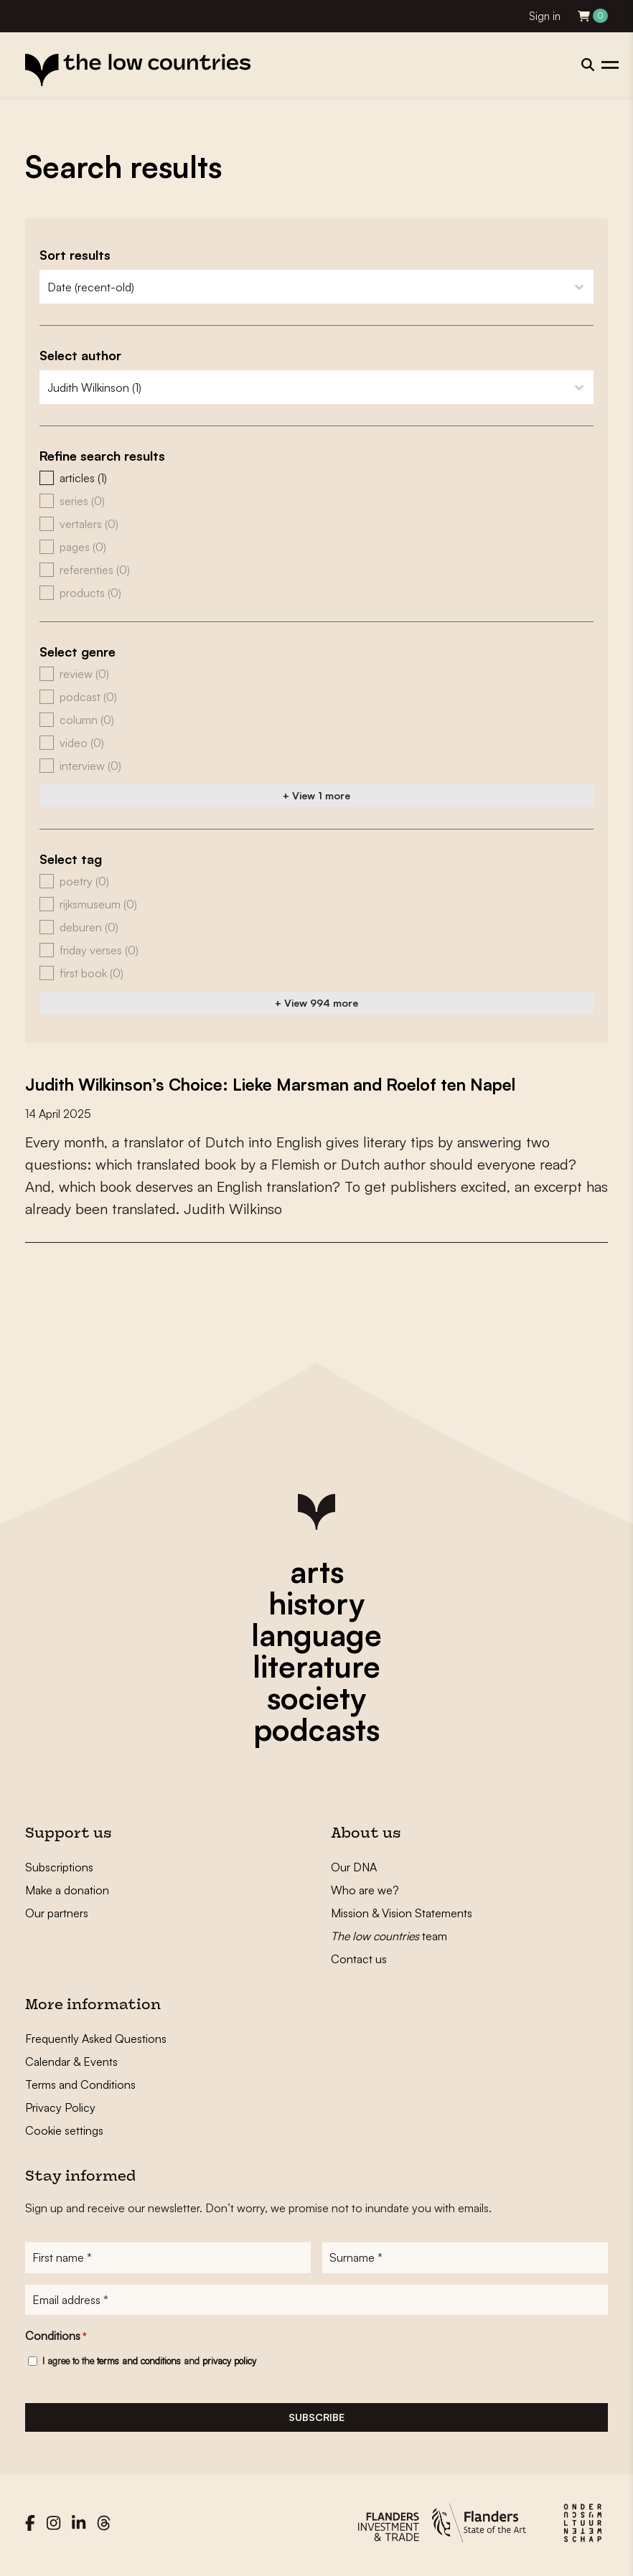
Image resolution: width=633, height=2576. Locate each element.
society (316, 1697)
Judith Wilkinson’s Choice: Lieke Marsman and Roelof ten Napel (304, 1083)
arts (317, 1571)
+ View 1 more (316, 795)
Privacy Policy (60, 2107)
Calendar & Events (71, 2061)
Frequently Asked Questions (96, 2038)
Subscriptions (59, 1867)
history (316, 1603)
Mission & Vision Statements (401, 1913)
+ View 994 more (316, 1003)
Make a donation (67, 1890)
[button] (316, 478)
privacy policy (229, 2365)
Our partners (56, 1913)
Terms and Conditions (80, 2084)
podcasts (316, 1729)
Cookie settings (64, 2130)
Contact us (359, 1959)
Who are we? (365, 1890)
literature (316, 1666)
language (316, 1634)
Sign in (545, 16)
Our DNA (354, 1867)
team (389, 1936)
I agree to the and (149, 2365)
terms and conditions (139, 2365)
